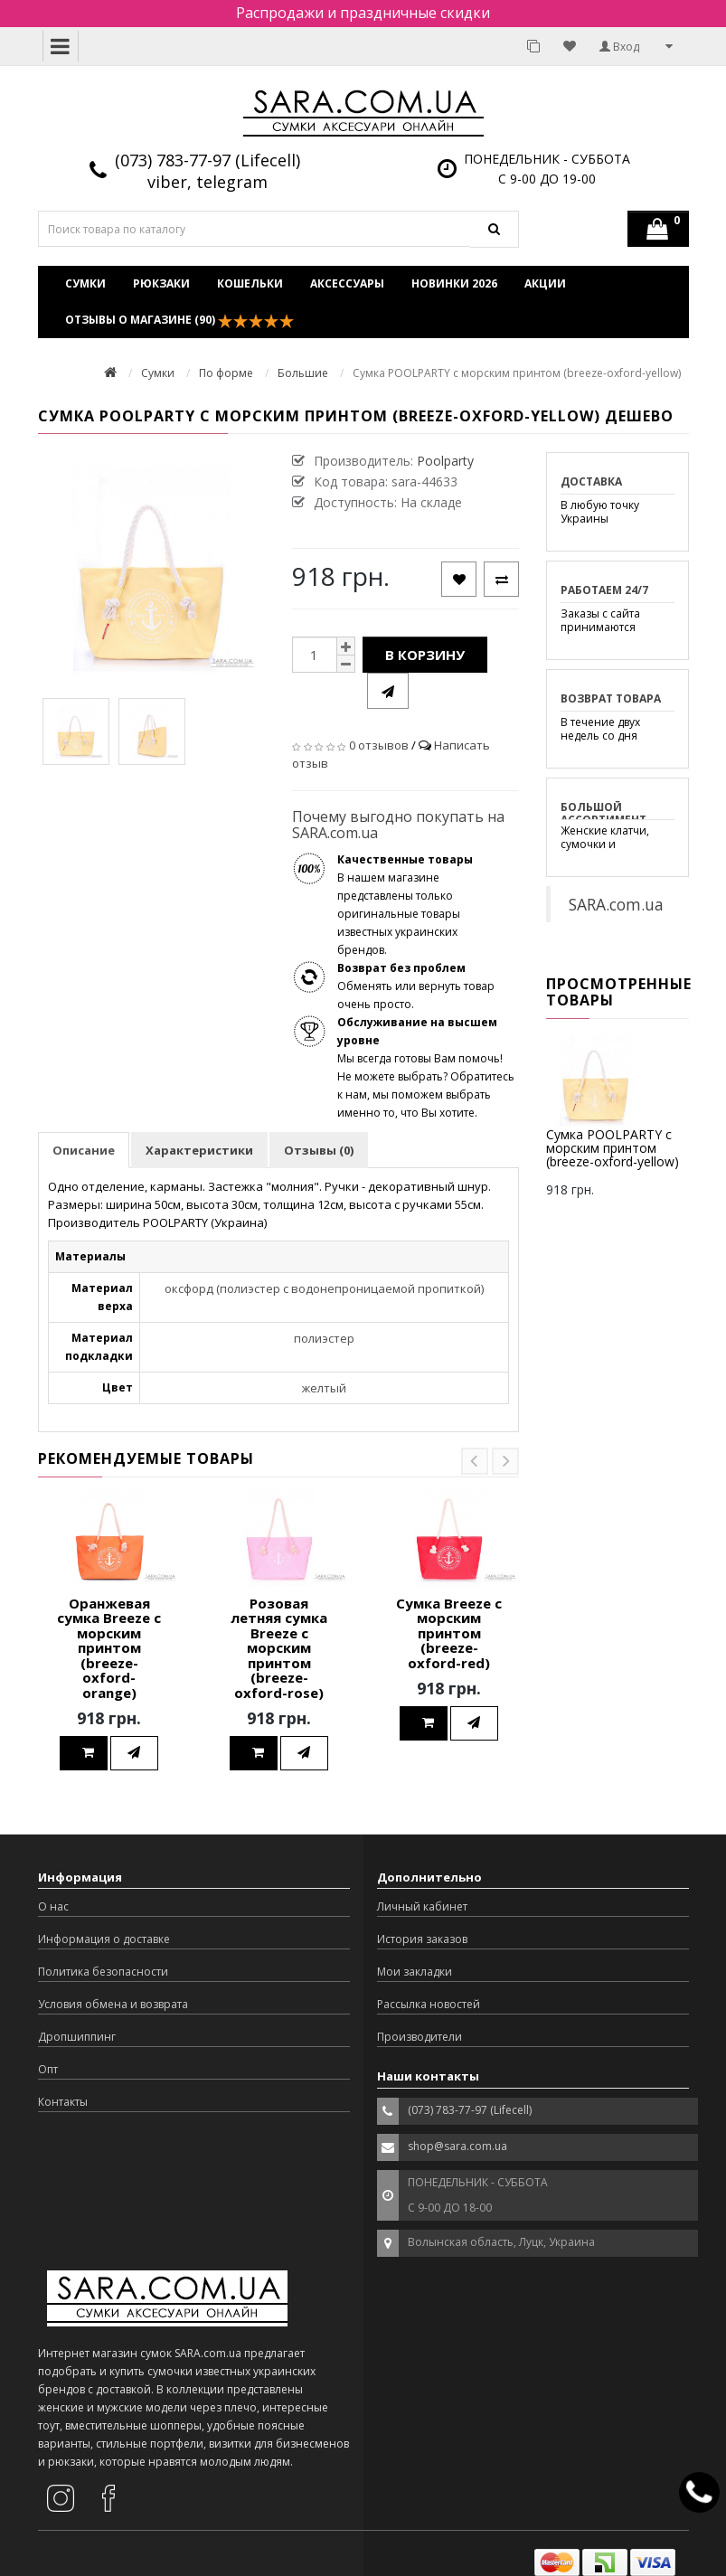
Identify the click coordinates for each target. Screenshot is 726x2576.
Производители (419, 2036)
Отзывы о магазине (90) (179, 320)
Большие (303, 373)
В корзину (425, 655)
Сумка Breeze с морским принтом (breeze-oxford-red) (449, 1633)
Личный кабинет (422, 1906)
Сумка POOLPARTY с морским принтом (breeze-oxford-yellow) (612, 1148)
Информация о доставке (104, 1939)
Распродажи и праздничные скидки (363, 13)
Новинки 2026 (454, 283)
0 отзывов (379, 745)
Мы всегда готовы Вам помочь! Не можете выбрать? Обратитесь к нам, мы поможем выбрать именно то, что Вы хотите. (425, 1067)
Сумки (85, 283)
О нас (53, 1906)
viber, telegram (207, 182)
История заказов (422, 1939)
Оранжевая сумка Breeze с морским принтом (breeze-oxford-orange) (109, 1648)
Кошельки (250, 283)
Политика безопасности (103, 1971)
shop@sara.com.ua (457, 2146)
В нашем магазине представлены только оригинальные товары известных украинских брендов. (405, 905)
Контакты (63, 2101)
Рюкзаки (161, 283)
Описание (83, 1150)
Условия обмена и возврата (113, 2004)
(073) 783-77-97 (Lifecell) (207, 160)
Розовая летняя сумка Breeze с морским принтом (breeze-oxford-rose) (279, 1648)
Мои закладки (414, 1971)
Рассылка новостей (428, 2004)
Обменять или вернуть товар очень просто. (416, 986)
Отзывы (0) (319, 1150)
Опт (48, 2069)
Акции (545, 283)
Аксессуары (347, 283)
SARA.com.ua (616, 904)
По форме (226, 373)
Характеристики (199, 1150)
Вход (619, 46)
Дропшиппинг (77, 2036)
